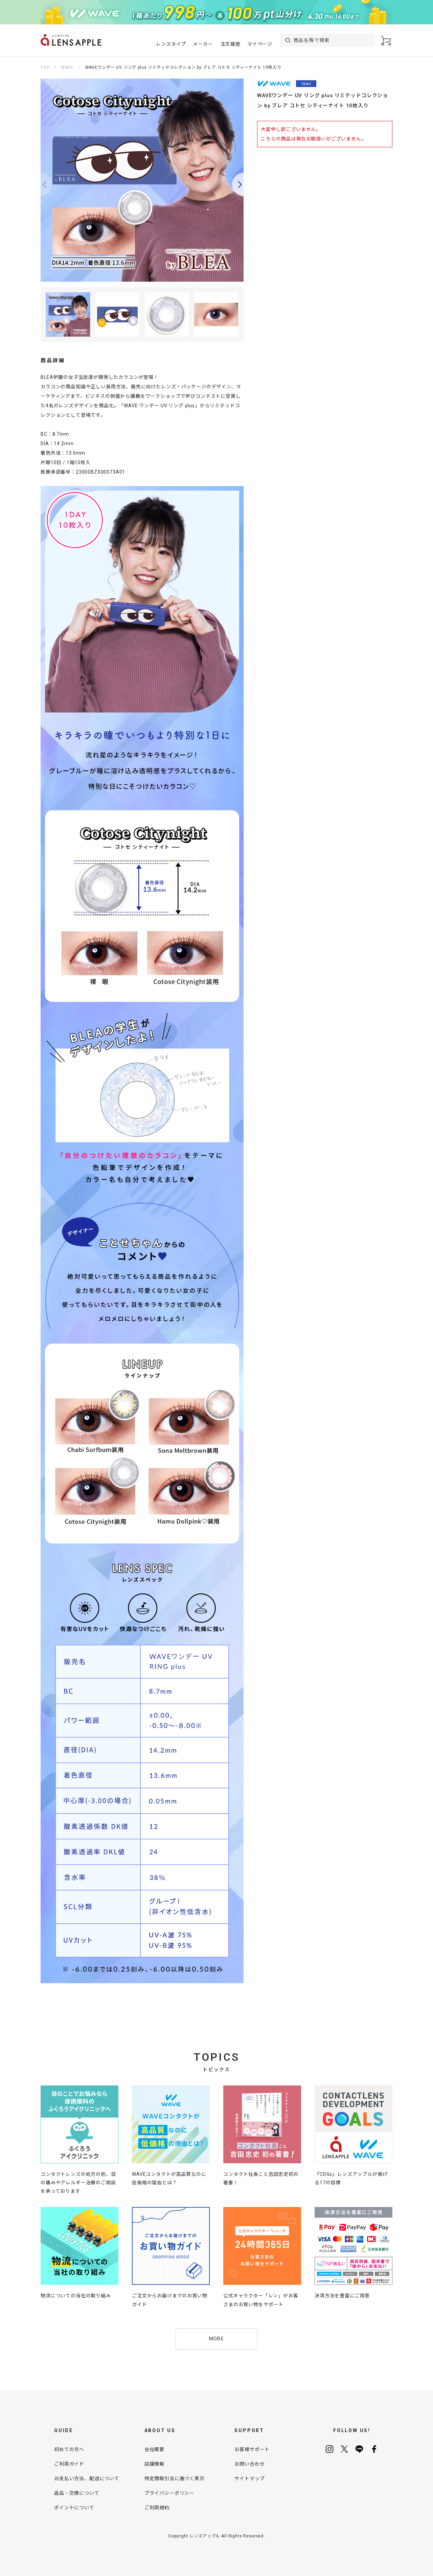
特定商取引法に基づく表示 (174, 2478)
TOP (45, 67)
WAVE (67, 67)
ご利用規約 (156, 2507)
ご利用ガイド (69, 2464)
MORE (216, 2338)
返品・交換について (76, 2493)
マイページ (259, 44)
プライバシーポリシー (169, 2493)
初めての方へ (69, 2449)
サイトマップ (249, 2478)
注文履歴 (231, 44)
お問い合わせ (249, 2464)
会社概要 (154, 2449)
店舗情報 (154, 2464)
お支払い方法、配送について (86, 2478)
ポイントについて (74, 2507)
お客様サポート (252, 2449)
